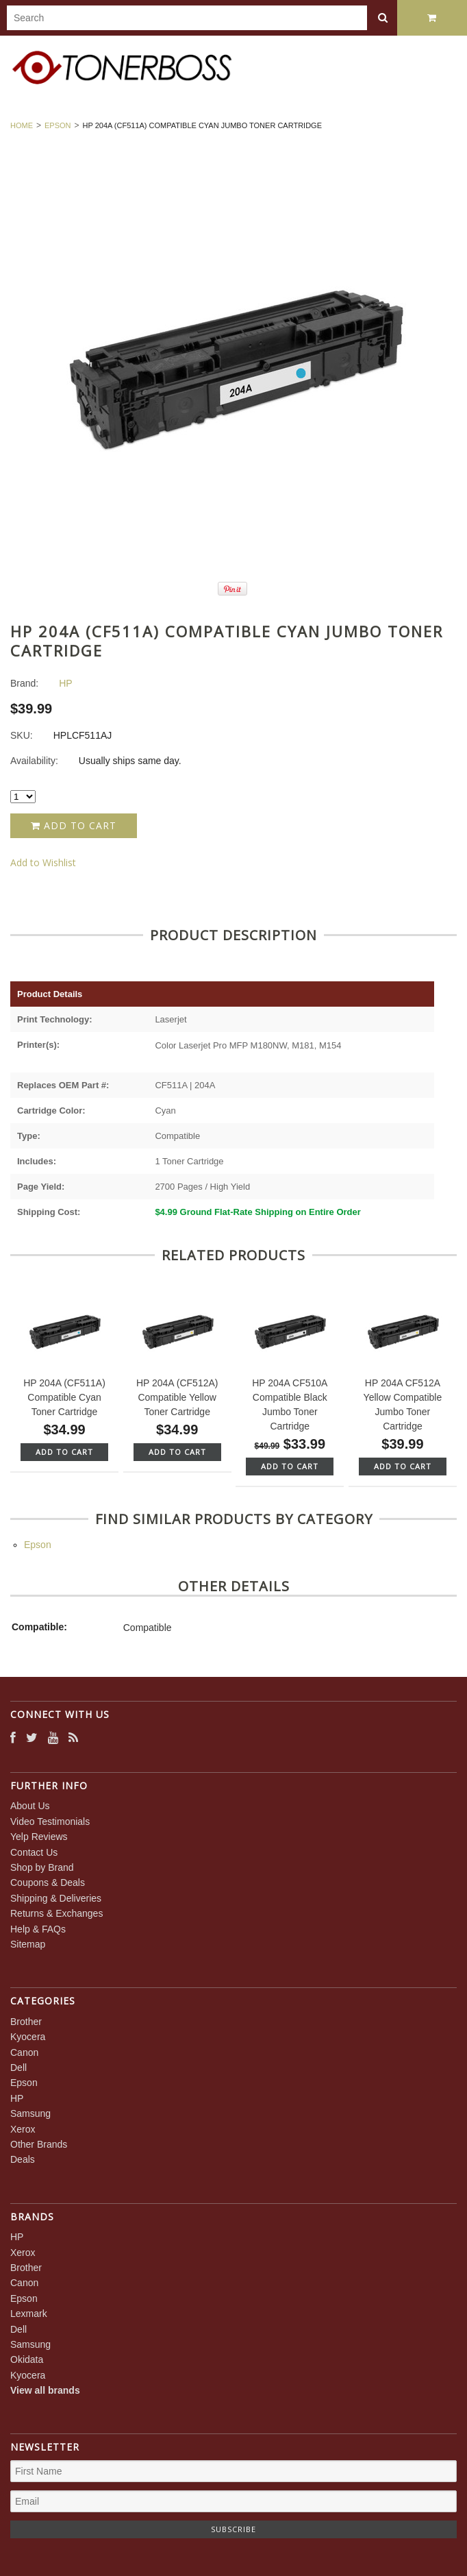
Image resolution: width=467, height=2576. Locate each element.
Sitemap (27, 1944)
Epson (58, 125)
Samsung (30, 2113)
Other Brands (38, 2144)
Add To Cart (64, 1452)
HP (16, 2098)
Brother (26, 2021)
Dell (18, 2067)
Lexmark (28, 2313)
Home (21, 125)
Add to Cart (73, 825)
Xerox (23, 2129)
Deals (22, 2159)
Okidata (26, 2359)
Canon (24, 2052)
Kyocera (27, 2036)
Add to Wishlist (43, 862)
